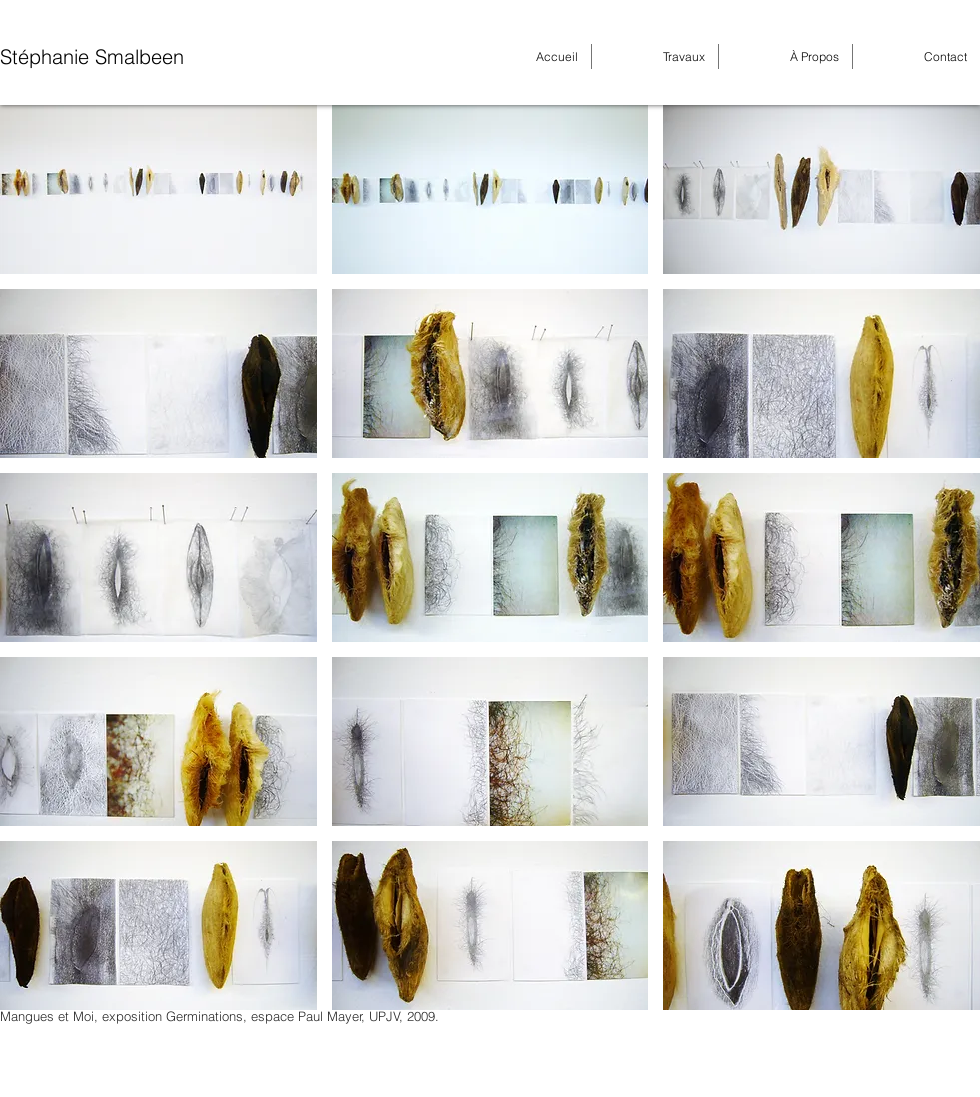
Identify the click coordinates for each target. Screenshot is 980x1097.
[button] (158, 189)
